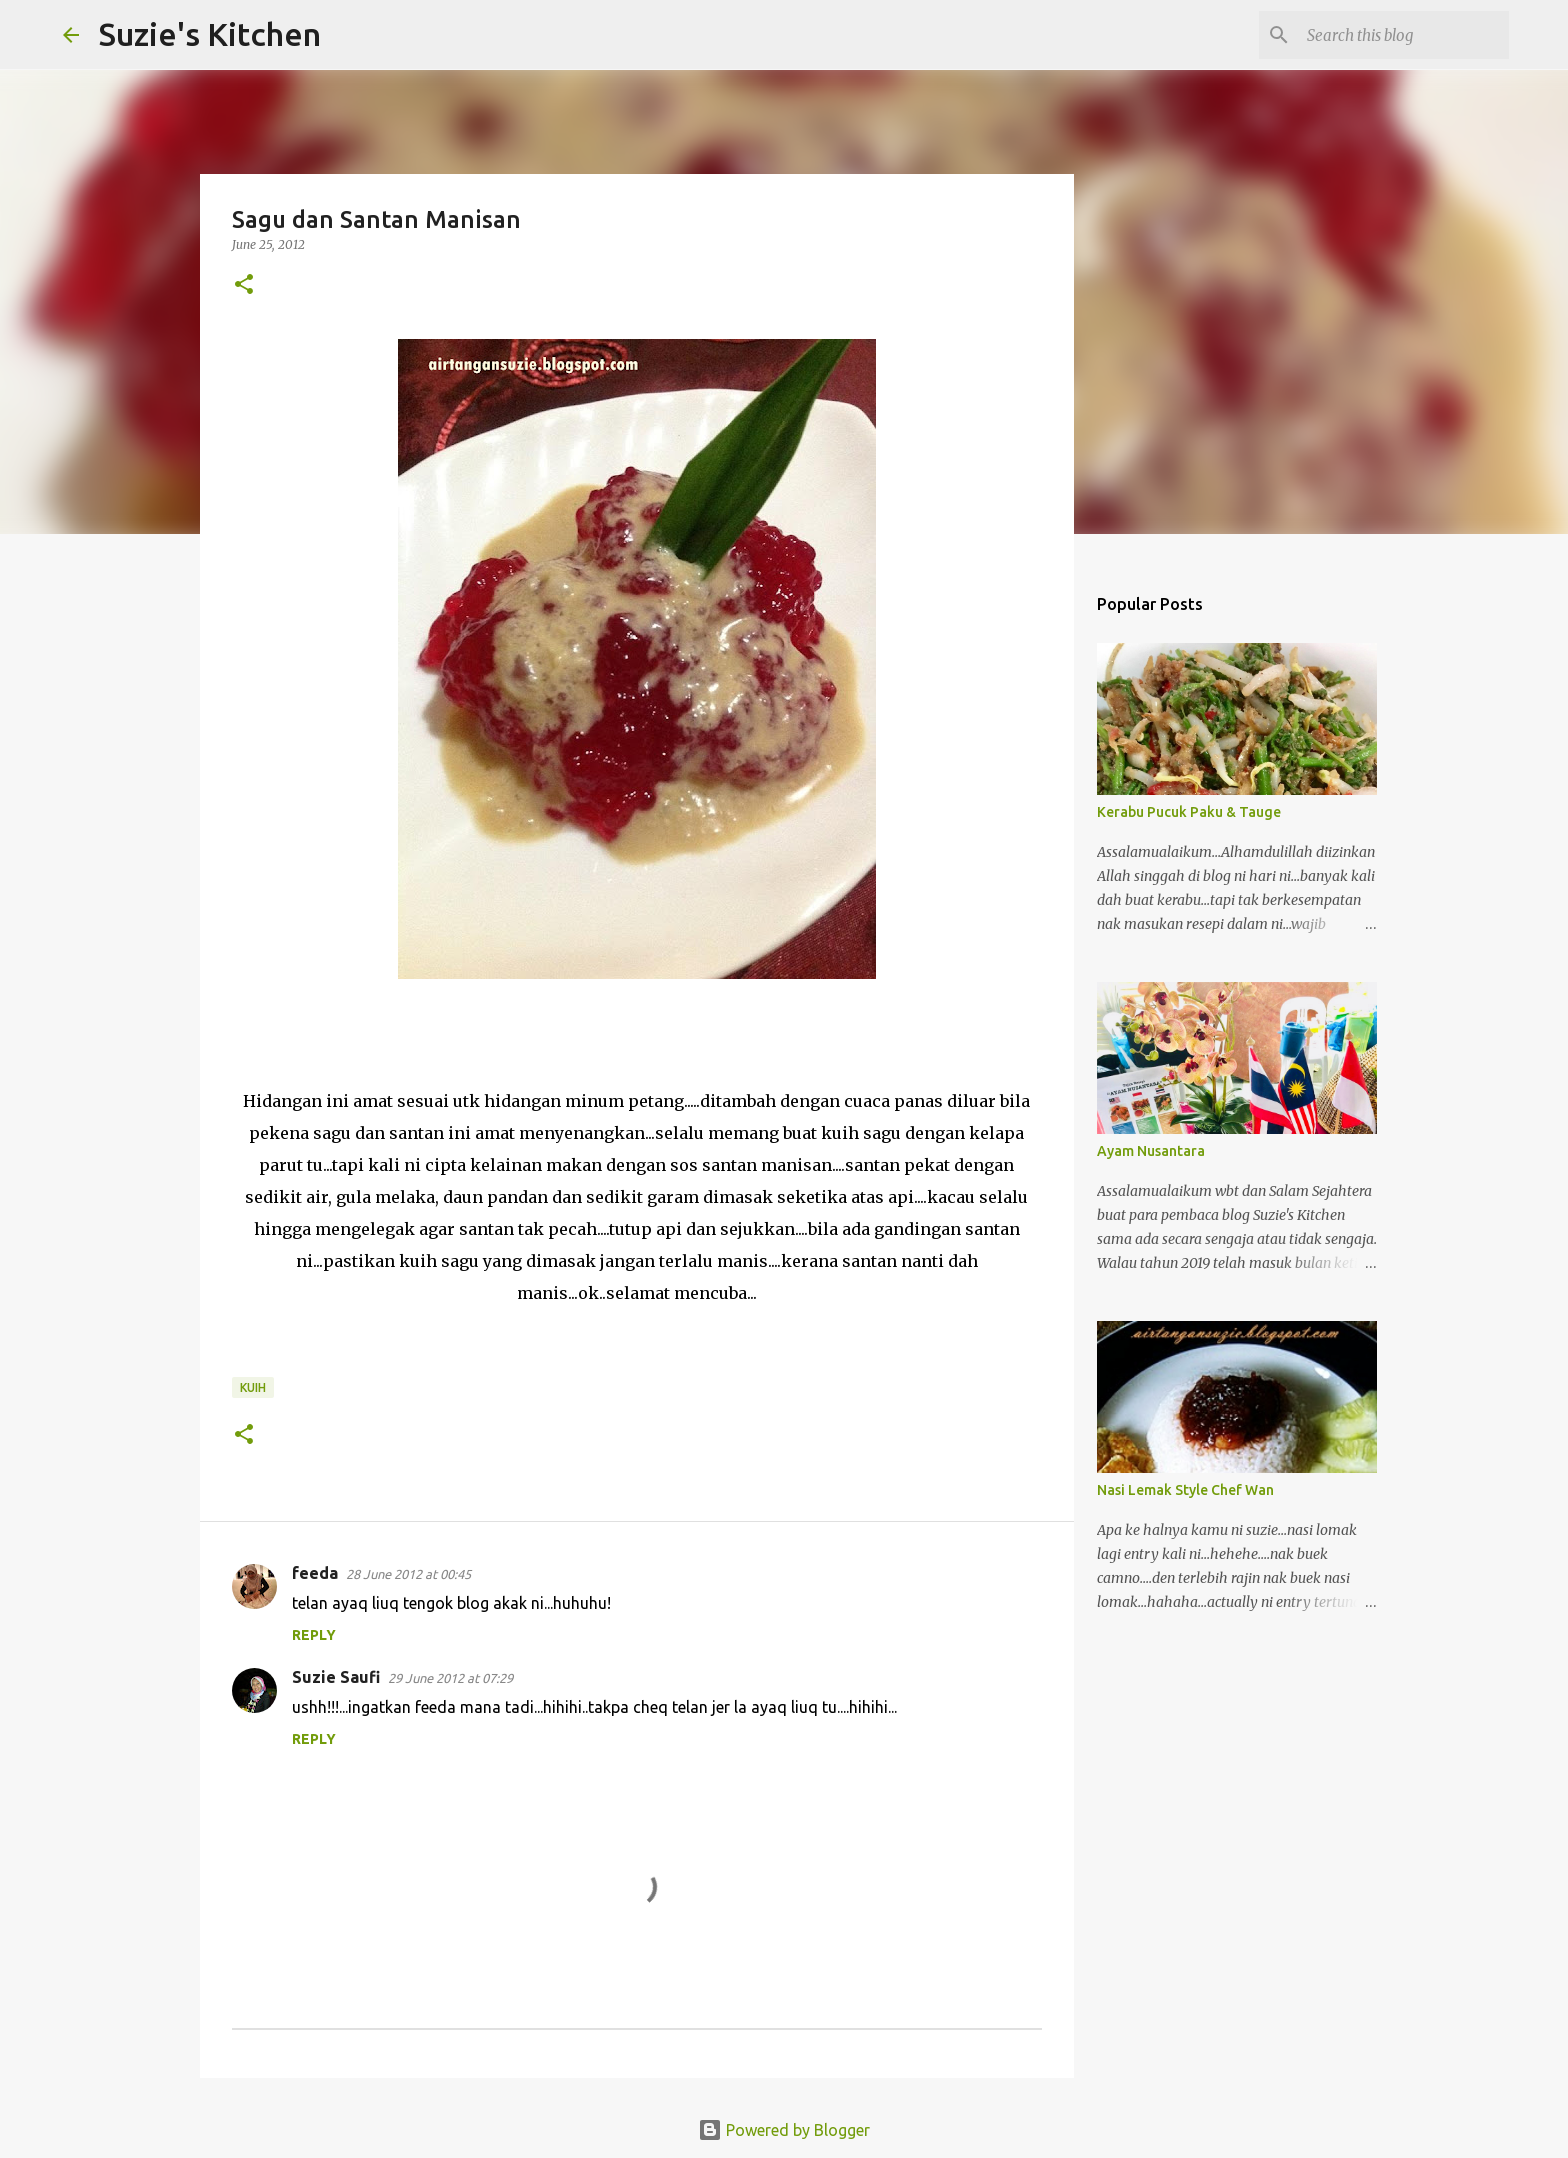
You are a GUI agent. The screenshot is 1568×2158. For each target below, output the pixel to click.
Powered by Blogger (784, 2130)
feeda (315, 1573)
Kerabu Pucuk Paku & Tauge (1189, 812)
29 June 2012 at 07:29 (450, 1678)
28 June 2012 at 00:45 (408, 1574)
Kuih (253, 1387)
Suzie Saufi (336, 1677)
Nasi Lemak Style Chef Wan (1185, 1490)
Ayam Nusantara (1151, 1151)
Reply (314, 1635)
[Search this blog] (1404, 35)
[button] (244, 285)
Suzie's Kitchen (210, 34)
